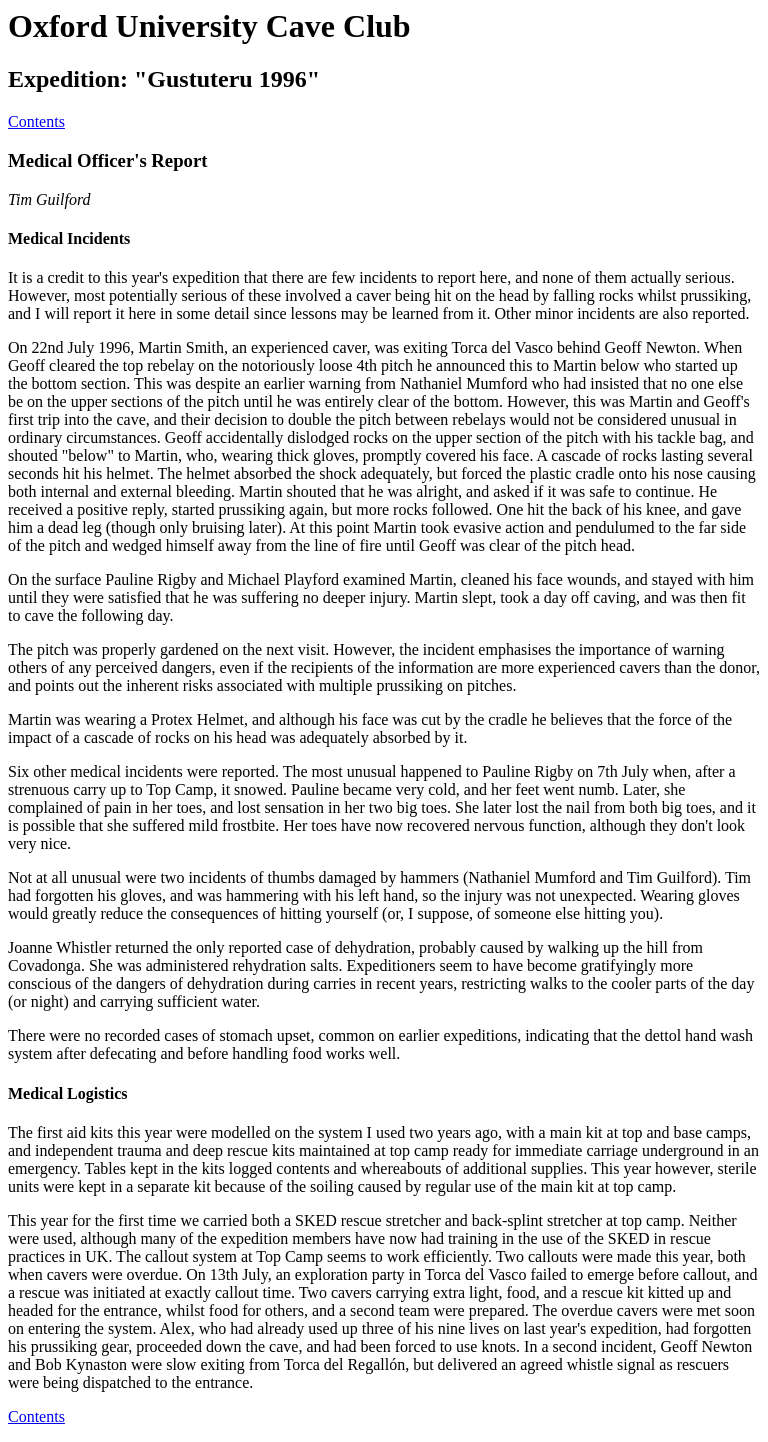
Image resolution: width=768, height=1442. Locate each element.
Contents (36, 121)
